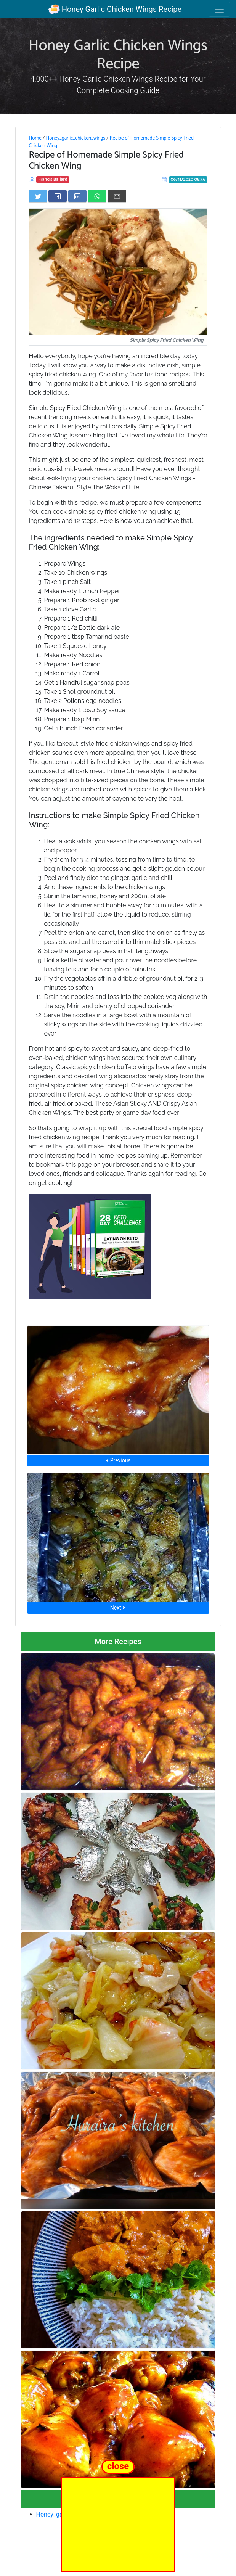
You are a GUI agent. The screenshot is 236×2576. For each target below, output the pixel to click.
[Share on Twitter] (38, 196)
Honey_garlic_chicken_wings (75, 138)
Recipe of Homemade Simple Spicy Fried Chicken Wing (111, 142)
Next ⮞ (118, 1608)
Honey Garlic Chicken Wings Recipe (114, 9)
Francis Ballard (52, 179)
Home (35, 138)
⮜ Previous (117, 1460)
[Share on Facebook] (57, 196)
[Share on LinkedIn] (77, 196)
